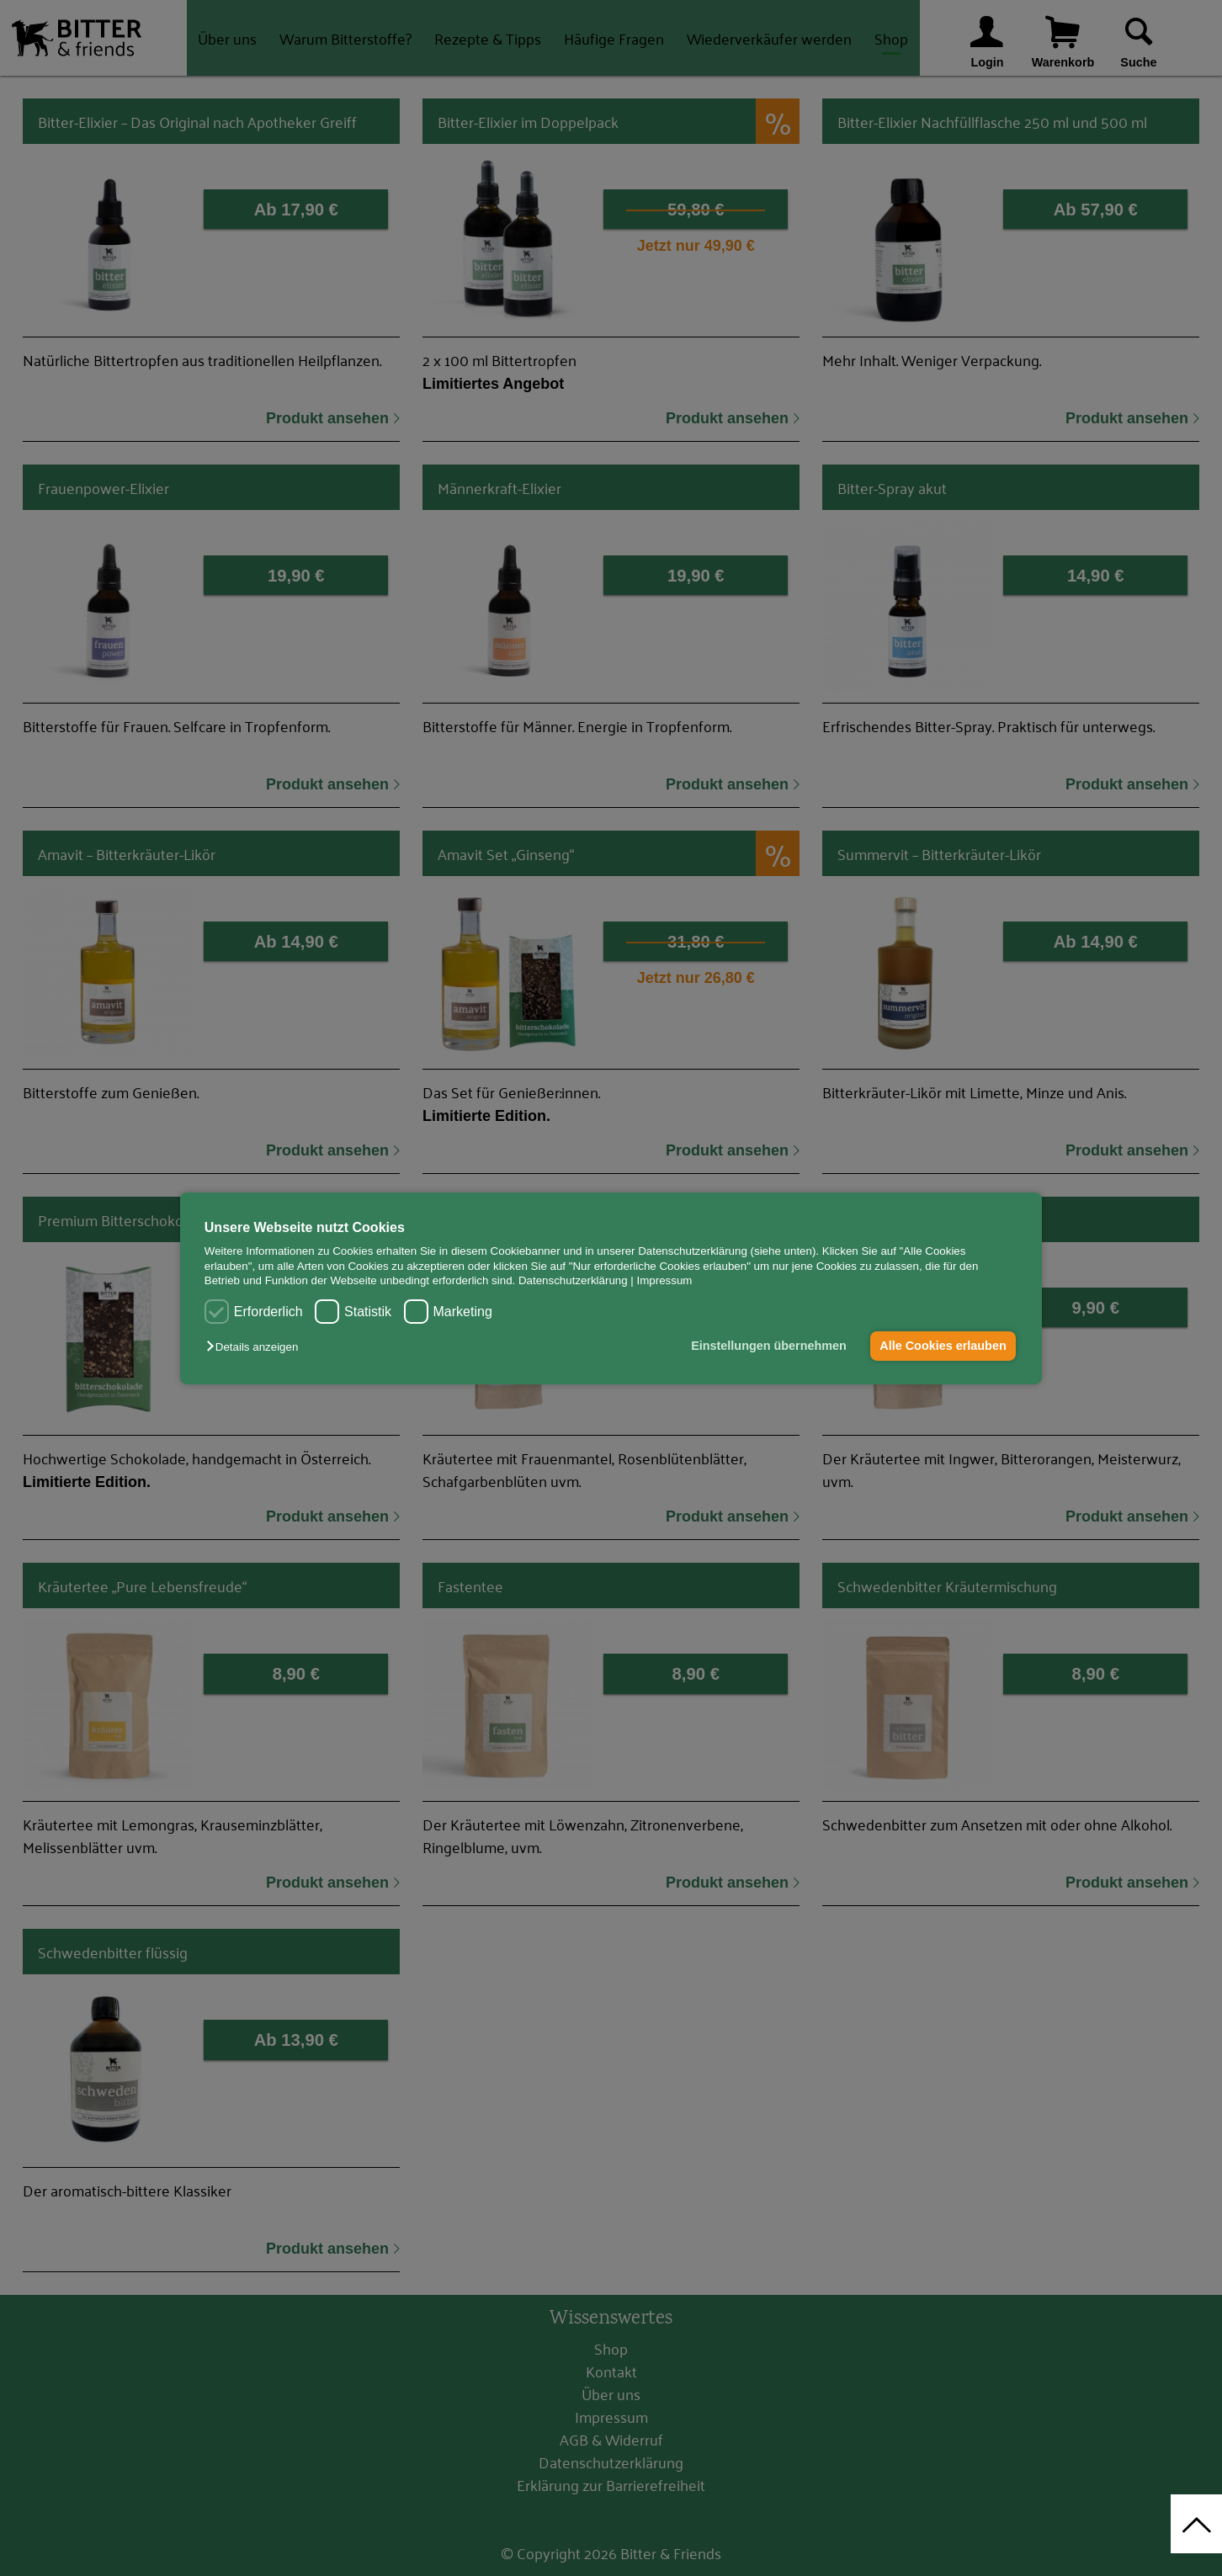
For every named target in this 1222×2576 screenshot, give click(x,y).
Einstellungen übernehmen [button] (769, 1345)
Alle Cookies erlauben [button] (942, 1345)
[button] (256, 1346)
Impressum (665, 1280)
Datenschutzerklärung (573, 1280)
